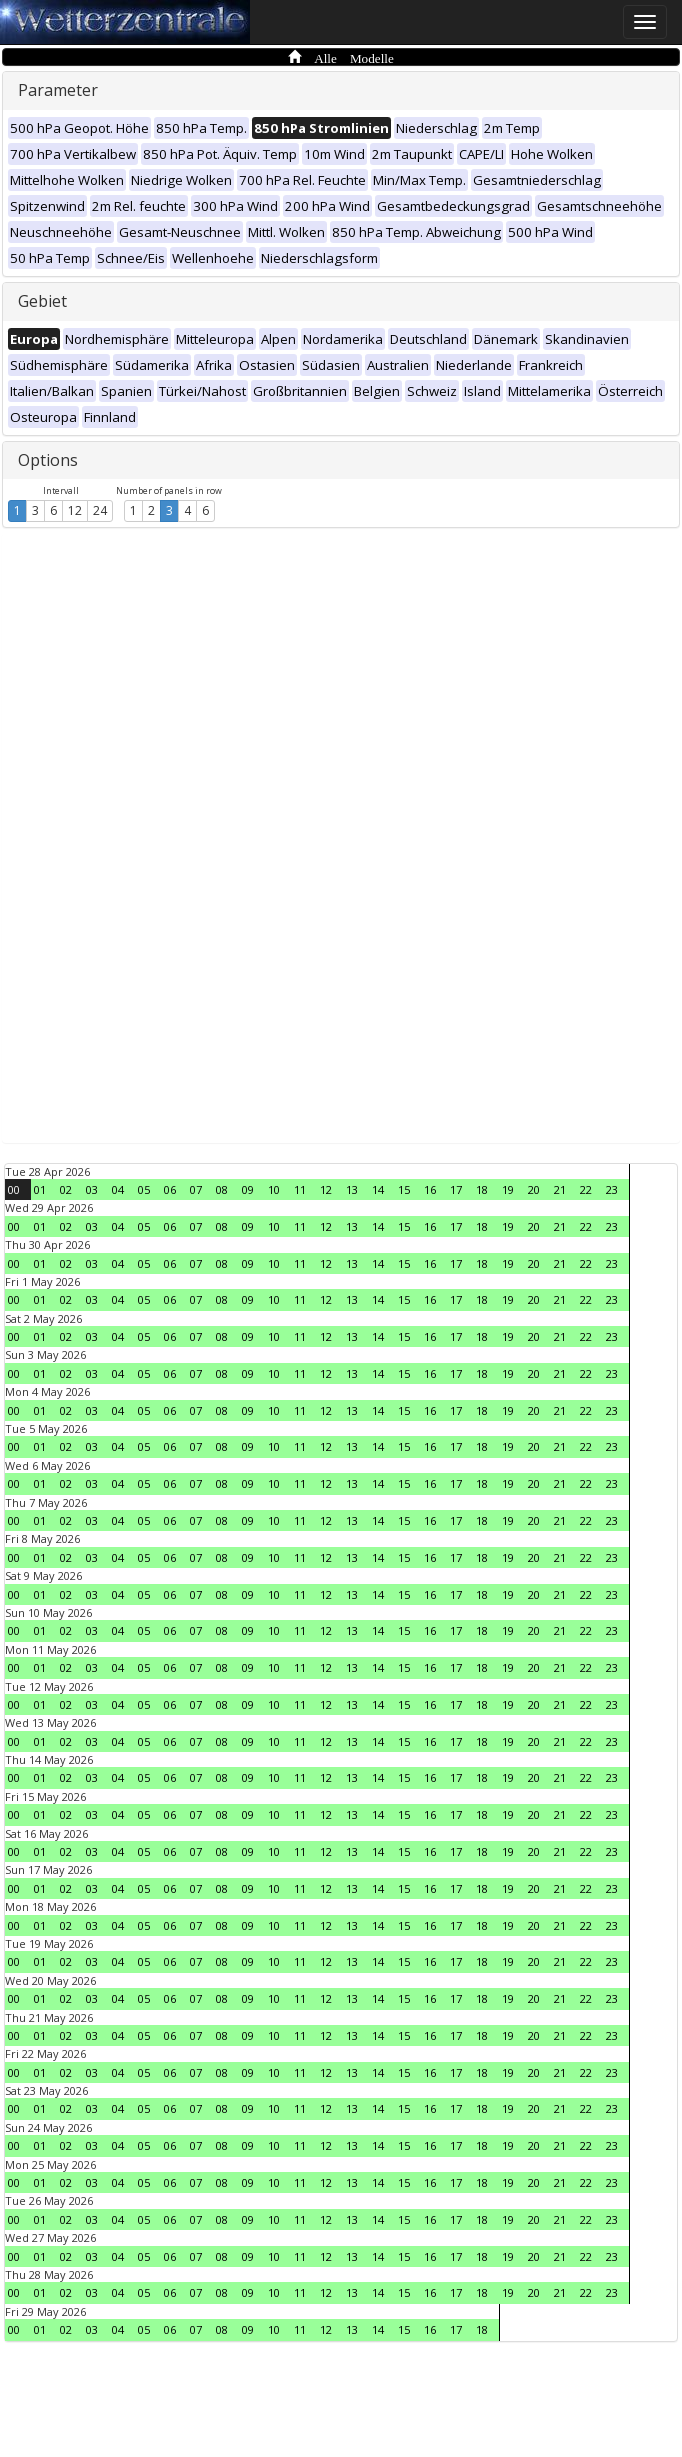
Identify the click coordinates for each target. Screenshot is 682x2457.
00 (14, 1189)
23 (612, 1189)
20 (534, 1189)
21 (560, 1189)
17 (456, 1189)
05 (144, 1189)
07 (196, 1189)
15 (404, 1189)
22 (586, 1189)
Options (48, 460)
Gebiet (42, 301)
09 (248, 1189)
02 (66, 1189)
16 (430, 1189)
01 (40, 1189)
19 (508, 1189)
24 (100, 510)
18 (482, 1189)
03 (92, 1189)
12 (75, 510)
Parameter (58, 90)
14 (378, 1189)
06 (170, 1189)
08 (222, 1189)
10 (274, 1189)
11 (300, 1189)
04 (118, 1189)
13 (352, 1189)
